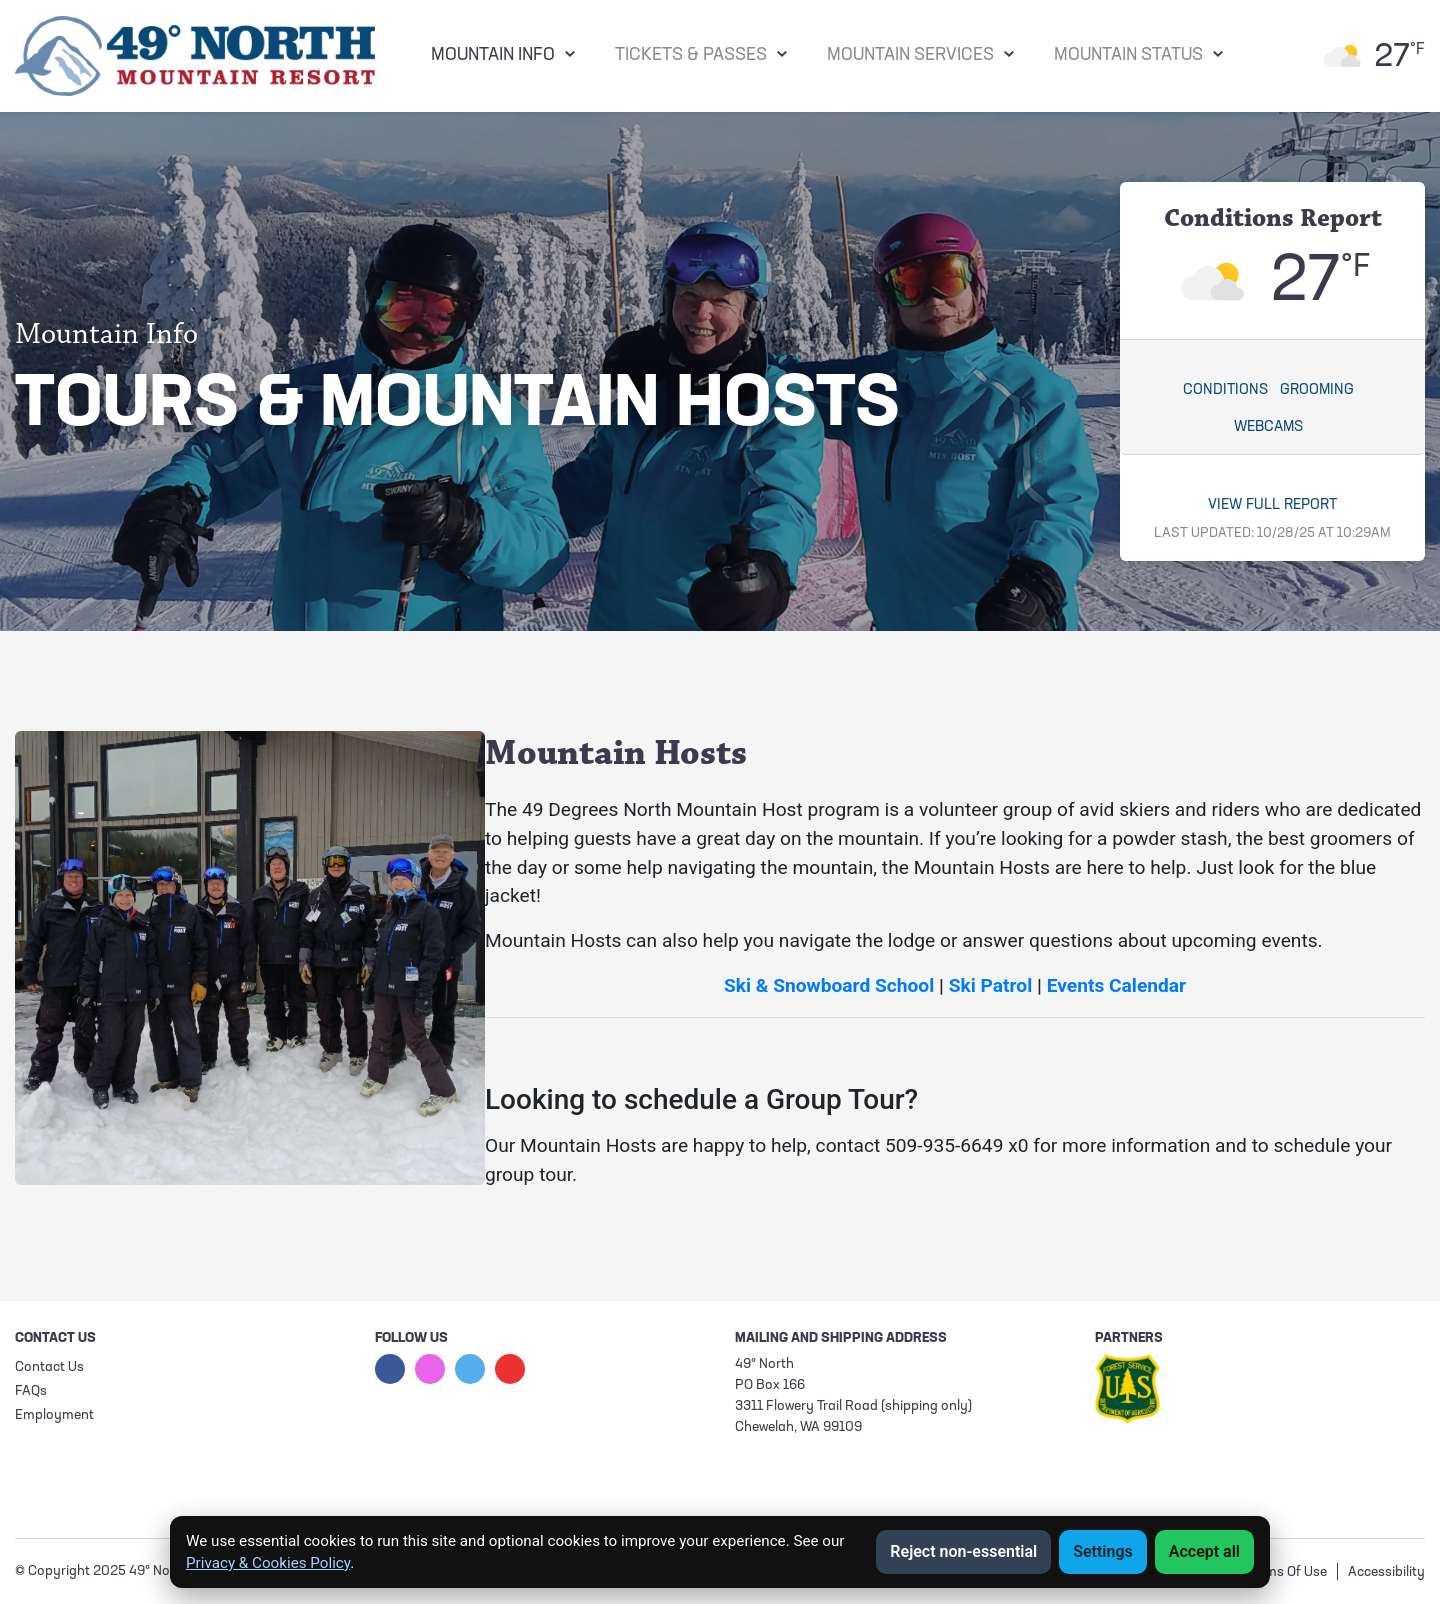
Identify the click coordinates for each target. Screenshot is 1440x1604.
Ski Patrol (991, 985)
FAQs (31, 1391)
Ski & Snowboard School (829, 985)
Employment (54, 1415)
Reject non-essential (963, 1551)
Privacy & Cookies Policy (268, 1563)
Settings (1103, 1551)
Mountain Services (910, 55)
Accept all (1204, 1551)
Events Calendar (1117, 985)
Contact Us (49, 1367)
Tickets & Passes (691, 55)
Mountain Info (493, 55)
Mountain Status (1128, 55)
